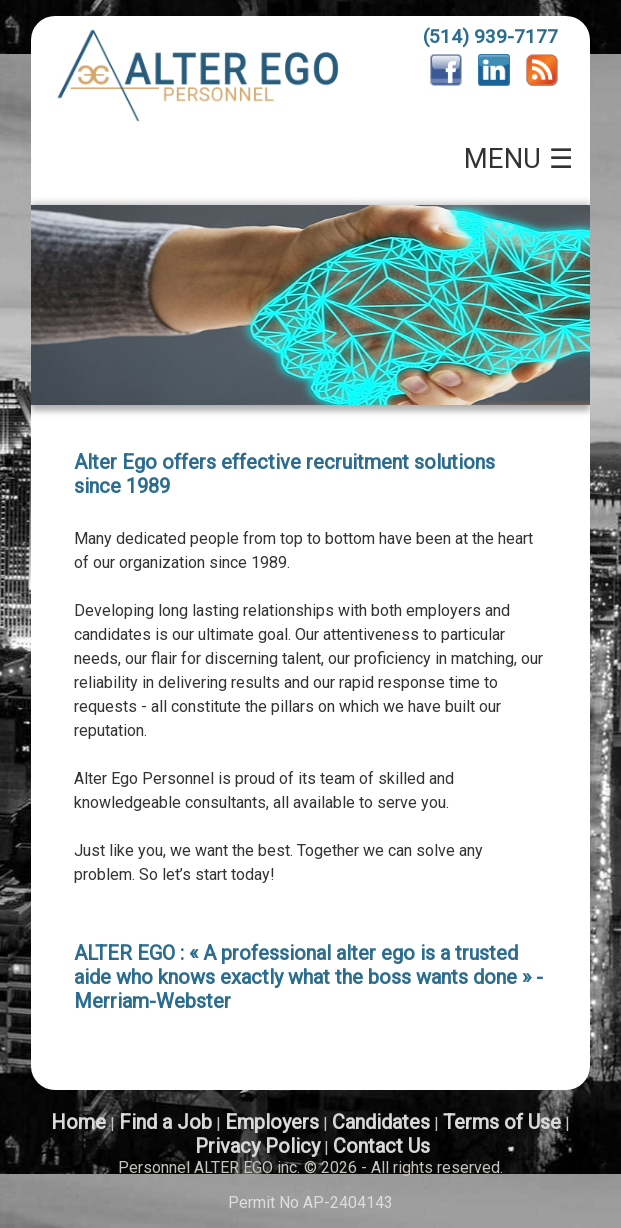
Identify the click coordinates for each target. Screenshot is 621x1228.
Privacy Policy (257, 1146)
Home (78, 1122)
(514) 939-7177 (490, 36)
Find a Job (165, 1122)
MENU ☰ (519, 159)
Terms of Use (502, 1122)
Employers (272, 1122)
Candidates (381, 1122)
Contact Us (381, 1146)
